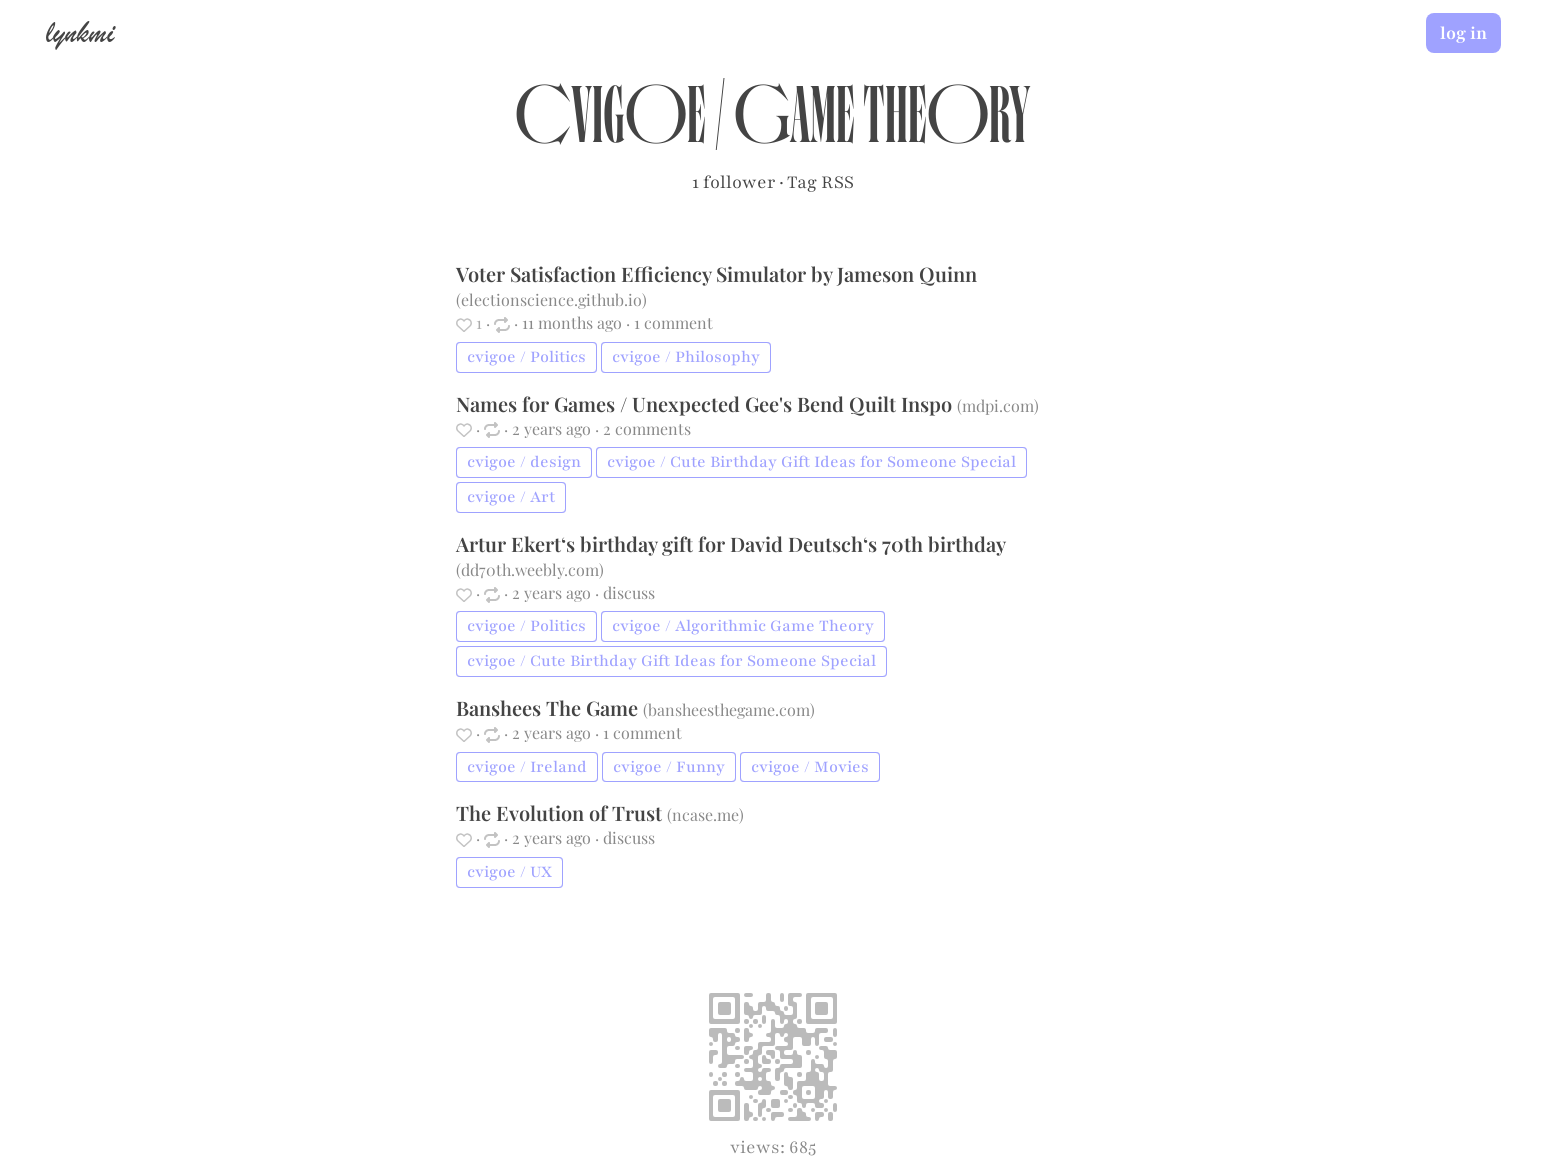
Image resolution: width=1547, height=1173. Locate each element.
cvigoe (610, 126)
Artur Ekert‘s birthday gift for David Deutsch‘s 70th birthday (730, 543)
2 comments (647, 428)
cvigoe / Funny (669, 767)
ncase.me (705, 814)
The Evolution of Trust (561, 812)
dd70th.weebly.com (530, 569)
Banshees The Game (549, 707)
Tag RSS (820, 182)
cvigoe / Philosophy (686, 357)
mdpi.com (998, 405)
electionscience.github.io (551, 299)
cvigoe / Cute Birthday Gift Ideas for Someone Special (811, 462)
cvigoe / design (524, 462)
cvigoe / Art (511, 497)
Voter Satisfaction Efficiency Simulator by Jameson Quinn (716, 273)
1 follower (733, 182)
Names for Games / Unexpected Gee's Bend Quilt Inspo (706, 403)
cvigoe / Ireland (527, 767)
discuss (629, 592)
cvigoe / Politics (526, 357)
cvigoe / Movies (810, 767)
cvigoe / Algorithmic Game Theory (743, 626)
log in (1463, 33)
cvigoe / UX (509, 872)
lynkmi (80, 32)
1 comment (673, 322)
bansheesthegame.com (729, 709)
